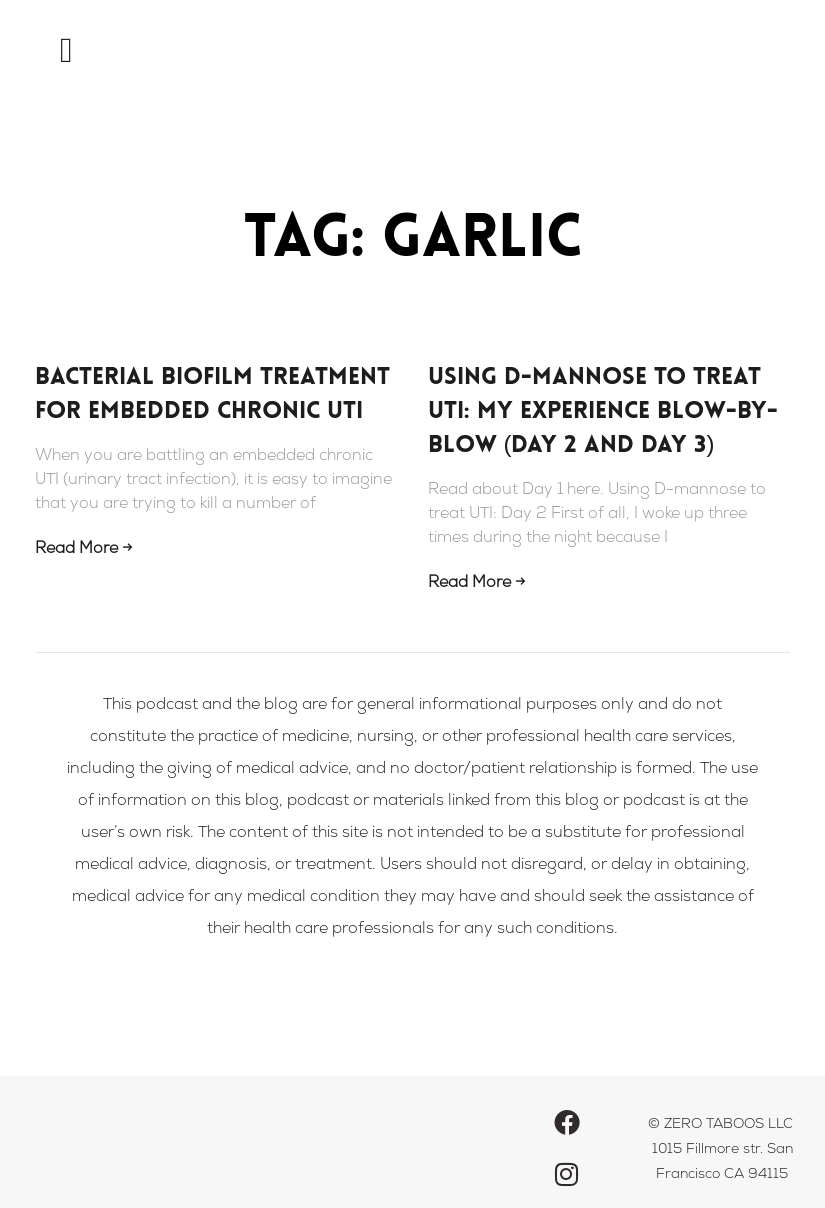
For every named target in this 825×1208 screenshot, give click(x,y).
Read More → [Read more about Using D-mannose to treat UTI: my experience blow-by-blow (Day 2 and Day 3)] (476, 584)
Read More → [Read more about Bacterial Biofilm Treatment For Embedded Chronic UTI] (83, 550)
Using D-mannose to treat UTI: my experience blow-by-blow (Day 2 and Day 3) (603, 412)
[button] (66, 50)
